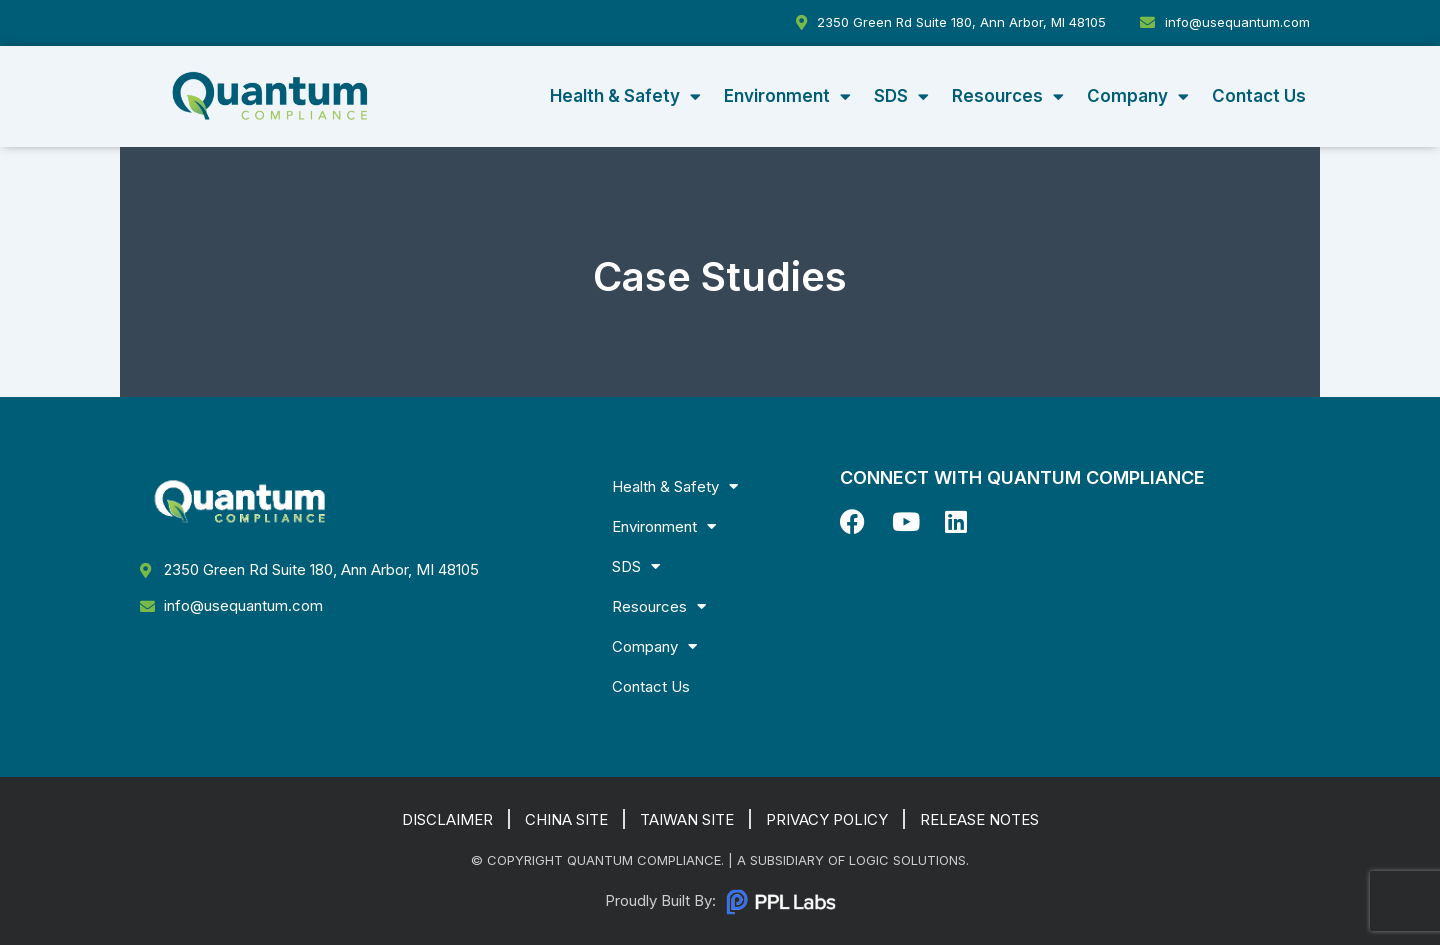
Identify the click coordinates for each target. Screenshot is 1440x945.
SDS (901, 96)
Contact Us (1259, 96)
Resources (1008, 96)
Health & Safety (625, 96)
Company (1138, 96)
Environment (787, 96)
